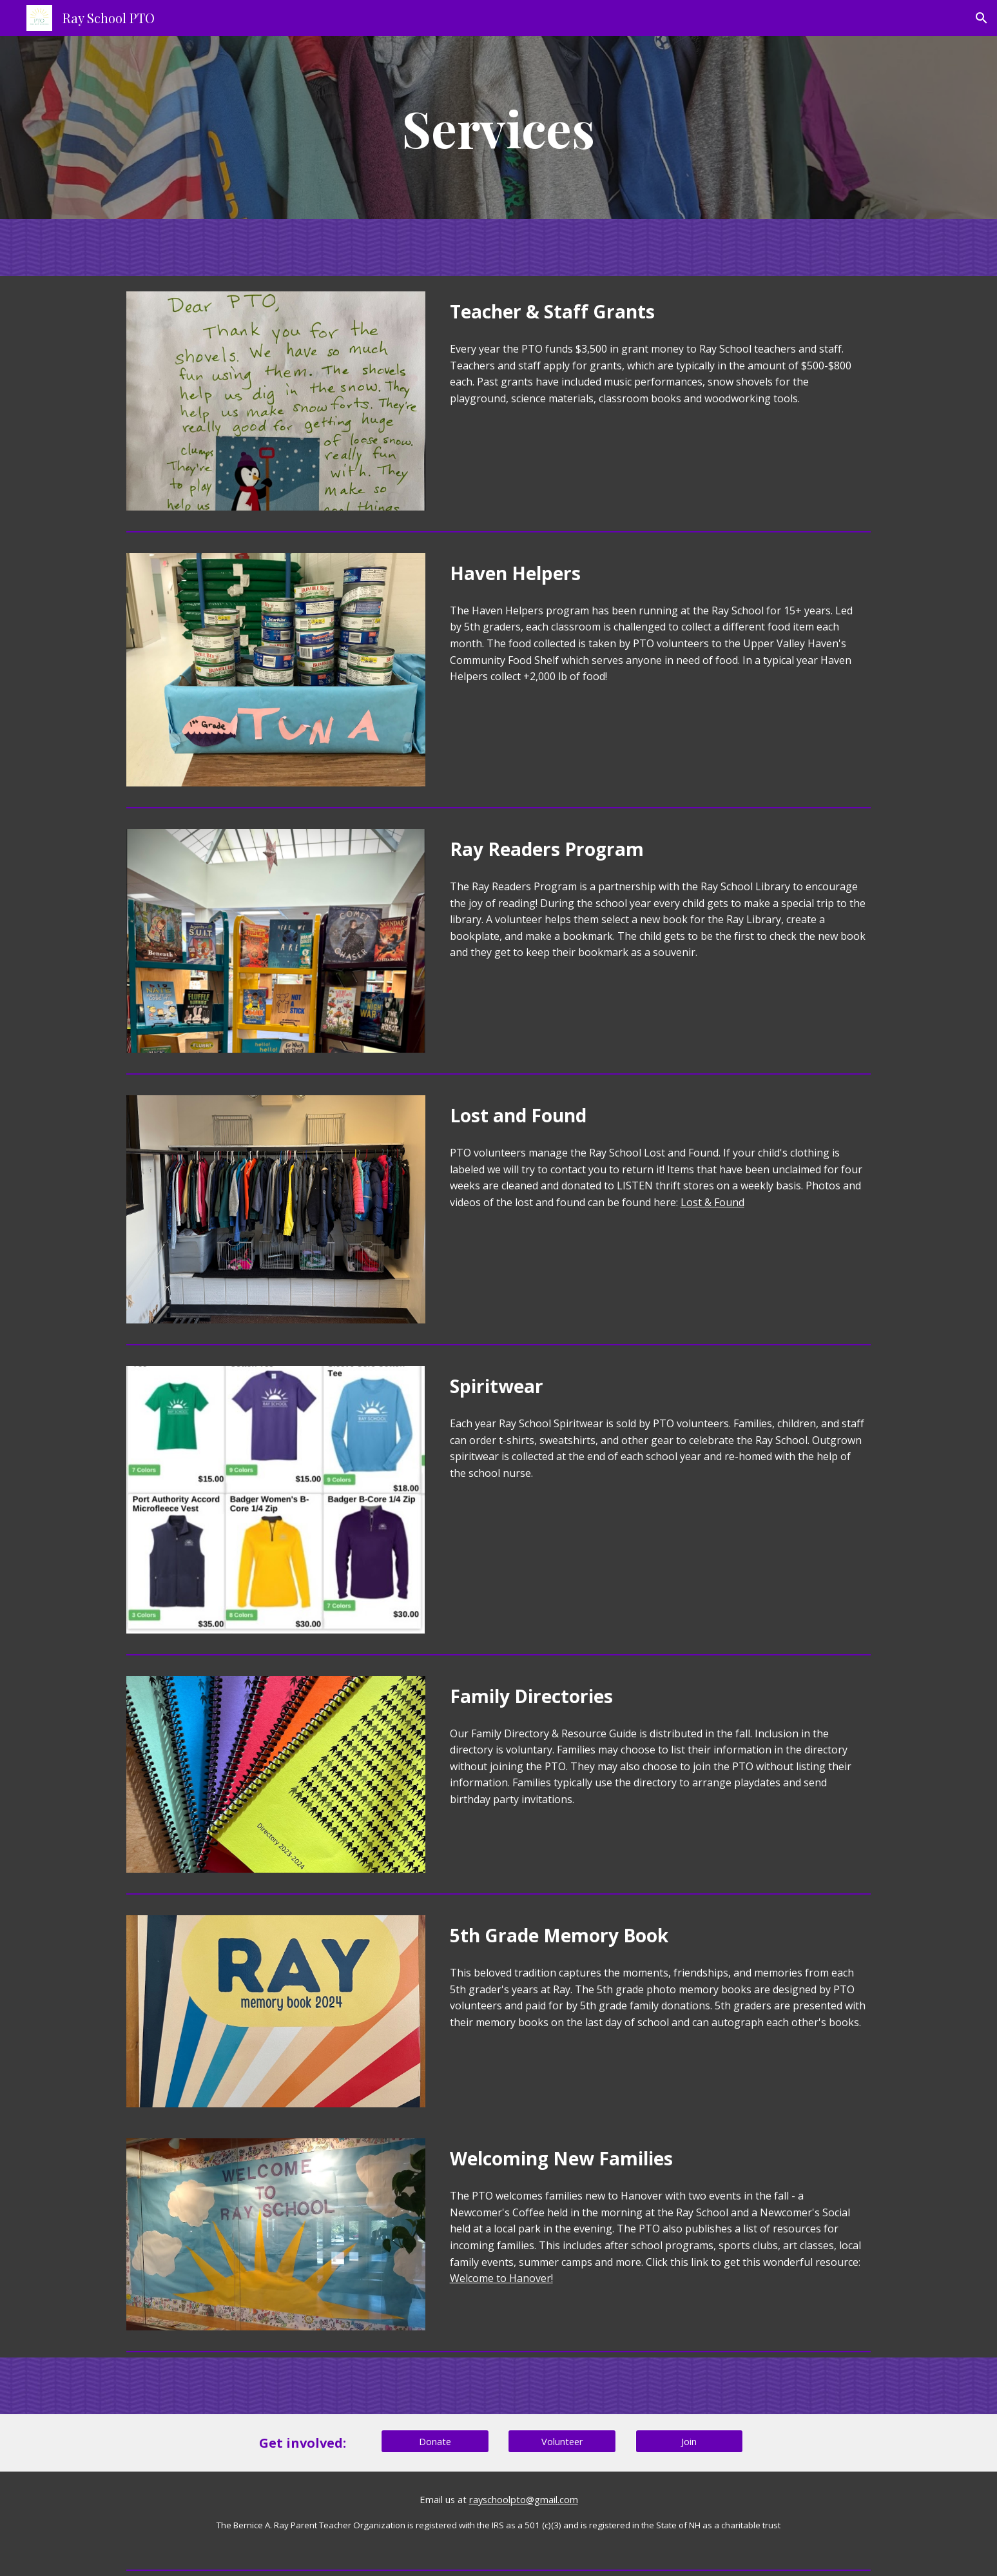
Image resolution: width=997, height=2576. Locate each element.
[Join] (689, 2441)
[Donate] (435, 2441)
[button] (981, 18)
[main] (499, 128)
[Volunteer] (561, 2441)
